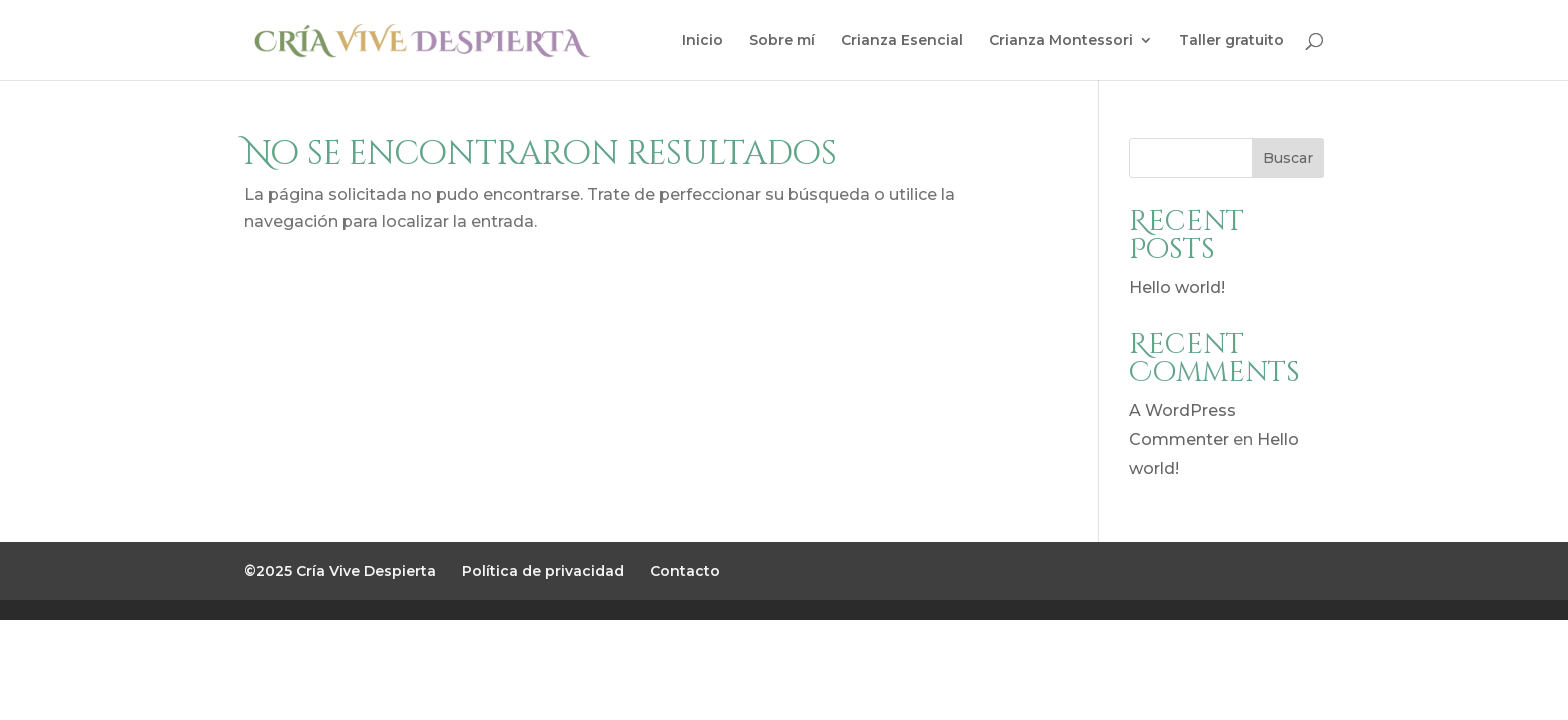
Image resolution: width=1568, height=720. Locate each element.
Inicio (702, 41)
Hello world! (1177, 287)
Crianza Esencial (902, 41)
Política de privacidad (543, 571)
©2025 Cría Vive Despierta (340, 571)
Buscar (1288, 158)
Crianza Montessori (1061, 41)
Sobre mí (782, 41)
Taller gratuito (1231, 41)
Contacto (685, 571)
